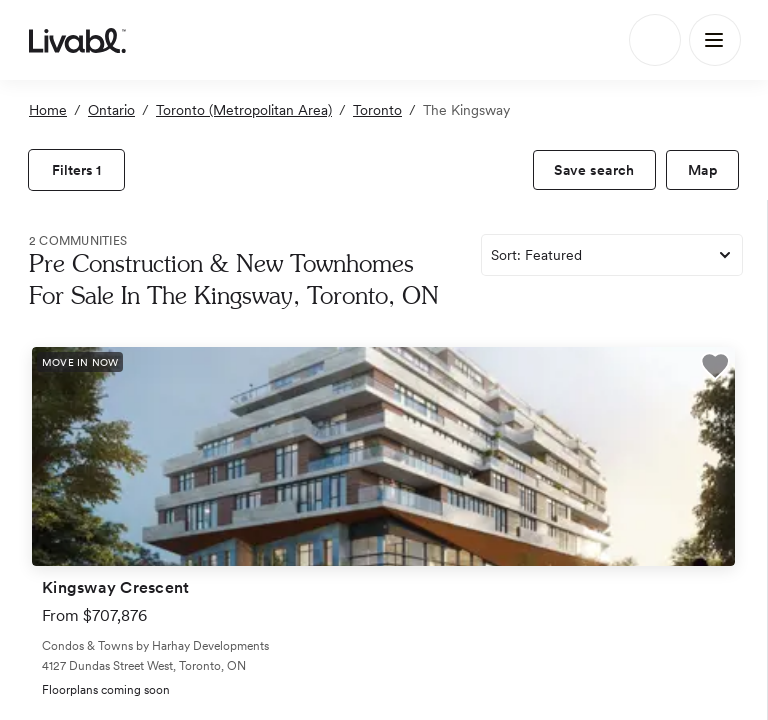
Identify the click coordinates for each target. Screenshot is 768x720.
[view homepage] (77, 40)
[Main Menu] (715, 40)
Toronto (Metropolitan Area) (244, 110)
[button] (715, 369)
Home (48, 110)
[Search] (655, 40)
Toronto (377, 110)
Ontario (111, 110)
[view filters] (76, 170)
